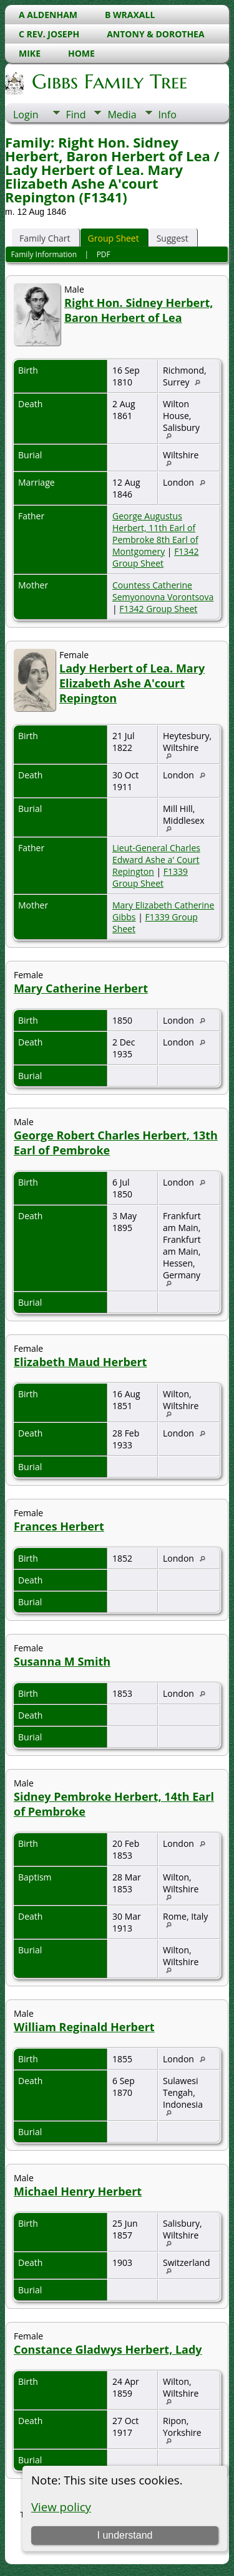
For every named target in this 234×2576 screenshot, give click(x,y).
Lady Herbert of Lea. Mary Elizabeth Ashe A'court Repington (132, 683)
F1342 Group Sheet (155, 557)
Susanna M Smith (62, 1661)
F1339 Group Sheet (150, 877)
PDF (103, 254)
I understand (124, 2535)
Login (26, 114)
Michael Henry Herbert (78, 2191)
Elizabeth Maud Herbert (80, 1361)
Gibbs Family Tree (108, 81)
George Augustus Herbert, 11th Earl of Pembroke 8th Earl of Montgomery (155, 533)
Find (76, 114)
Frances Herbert (59, 1526)
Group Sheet (113, 238)
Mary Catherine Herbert (81, 988)
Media (121, 114)
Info (167, 114)
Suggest (172, 238)
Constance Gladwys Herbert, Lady (108, 2349)
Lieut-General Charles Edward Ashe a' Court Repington (156, 859)
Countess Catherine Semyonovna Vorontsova (162, 591)
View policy (61, 2506)
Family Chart (45, 238)
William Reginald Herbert (84, 2026)
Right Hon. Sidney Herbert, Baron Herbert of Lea (138, 310)
